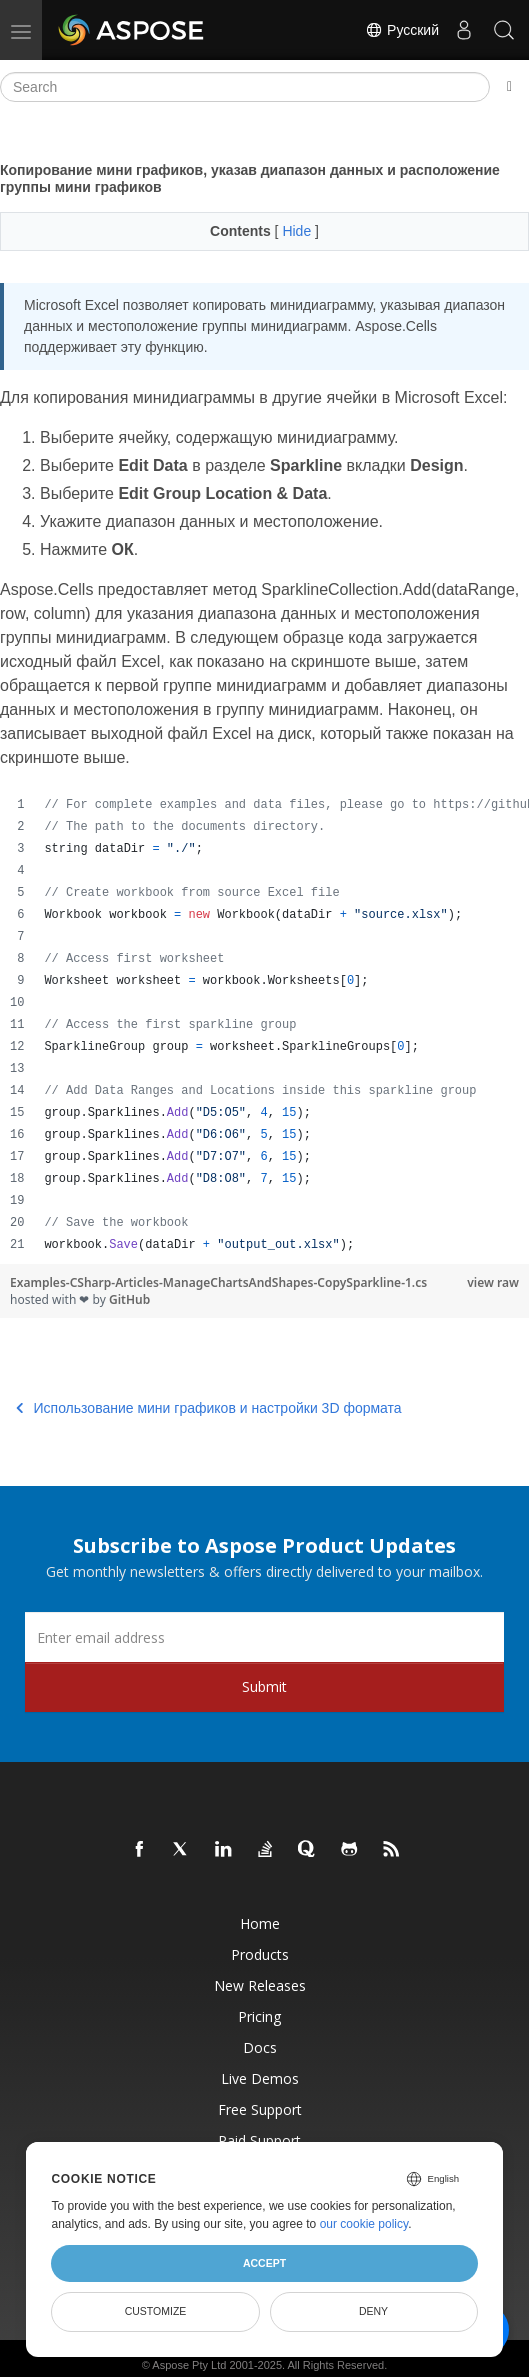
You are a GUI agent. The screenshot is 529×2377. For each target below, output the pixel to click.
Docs (260, 2047)
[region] (264, 1025)
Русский (402, 30)
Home (260, 1923)
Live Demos (260, 2078)
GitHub (129, 1299)
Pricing (259, 2016)
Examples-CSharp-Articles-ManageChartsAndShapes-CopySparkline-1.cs (218, 1282)
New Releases (260, 1985)
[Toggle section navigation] (509, 87)
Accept (264, 2263)
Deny (373, 2311)
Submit (264, 1686)
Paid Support (259, 2140)
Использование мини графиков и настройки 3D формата (209, 1408)
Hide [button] (298, 231)
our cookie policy (364, 2224)
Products (260, 1954)
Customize (156, 2311)
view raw (493, 1282)
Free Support (260, 2109)
